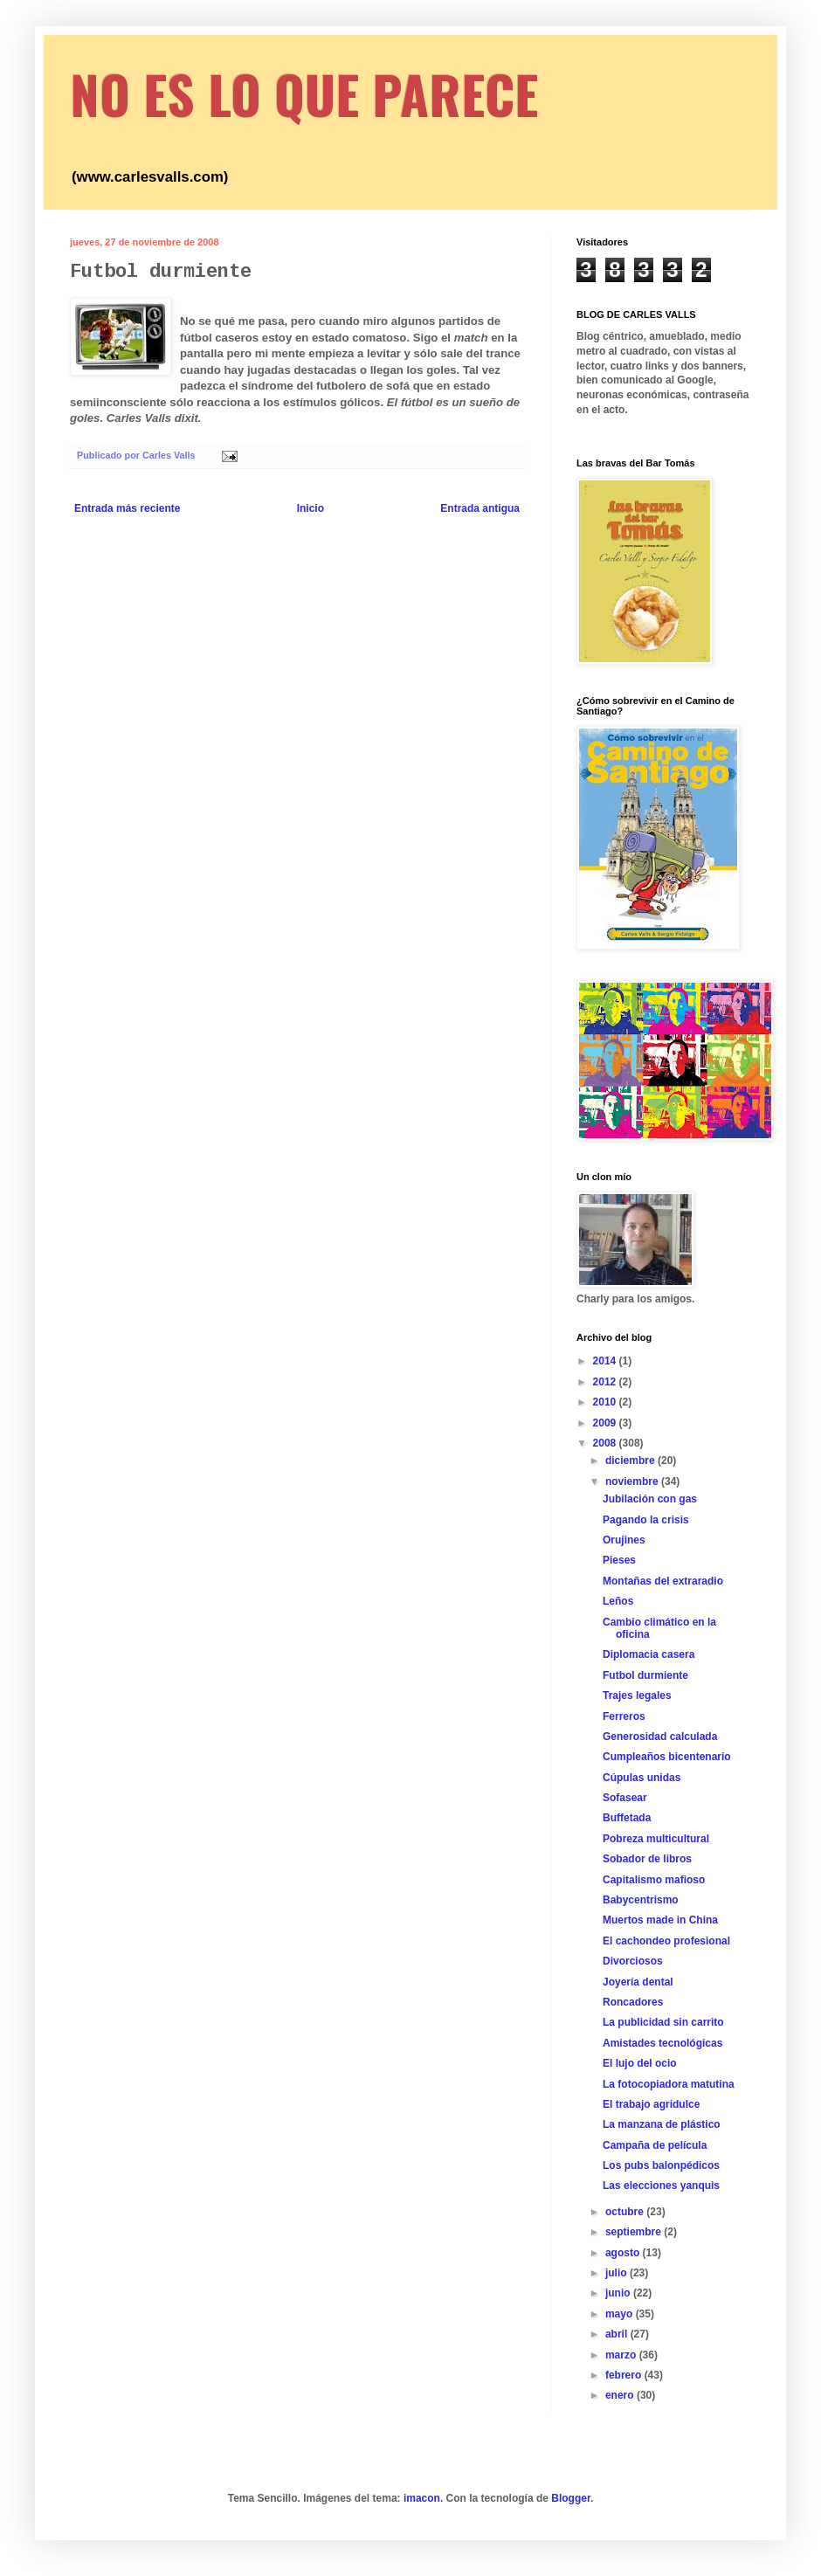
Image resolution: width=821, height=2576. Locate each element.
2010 (606, 1402)
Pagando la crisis (646, 1520)
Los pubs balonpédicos (661, 2165)
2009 (606, 1423)
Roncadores (633, 2002)
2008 (606, 1443)
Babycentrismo (641, 1900)
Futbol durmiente (645, 1675)
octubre (625, 2212)
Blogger (570, 2498)
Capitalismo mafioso (654, 1880)
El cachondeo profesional (666, 1941)
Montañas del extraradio (663, 1581)
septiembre (634, 2232)
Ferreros (624, 1716)
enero (621, 2395)
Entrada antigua (480, 508)
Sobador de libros (647, 1859)
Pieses (619, 1560)
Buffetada (627, 1818)
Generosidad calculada (660, 1736)
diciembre (631, 1460)
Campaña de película (655, 2145)
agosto (624, 2253)
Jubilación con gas (650, 1499)
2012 (606, 1382)
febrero (625, 2375)
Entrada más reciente (127, 508)
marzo (622, 2355)
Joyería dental (638, 1982)
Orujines (624, 1540)
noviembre (633, 1481)
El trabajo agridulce (651, 2104)
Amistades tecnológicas (662, 2043)
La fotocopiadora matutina (669, 2084)
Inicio (310, 508)
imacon (422, 2498)
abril (618, 2334)
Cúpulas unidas (641, 1777)
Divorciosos (633, 1961)
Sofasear (625, 1798)
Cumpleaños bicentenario (667, 1757)
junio (619, 2293)
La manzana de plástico (662, 2124)
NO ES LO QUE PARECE (304, 93)
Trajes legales (637, 1695)
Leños (618, 1601)
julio (617, 2273)
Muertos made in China (660, 1920)
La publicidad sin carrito (663, 2022)
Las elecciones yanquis (661, 2185)
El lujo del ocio (640, 2063)
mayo (620, 2314)
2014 (606, 1361)
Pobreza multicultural (656, 1839)
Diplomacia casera (648, 1654)
